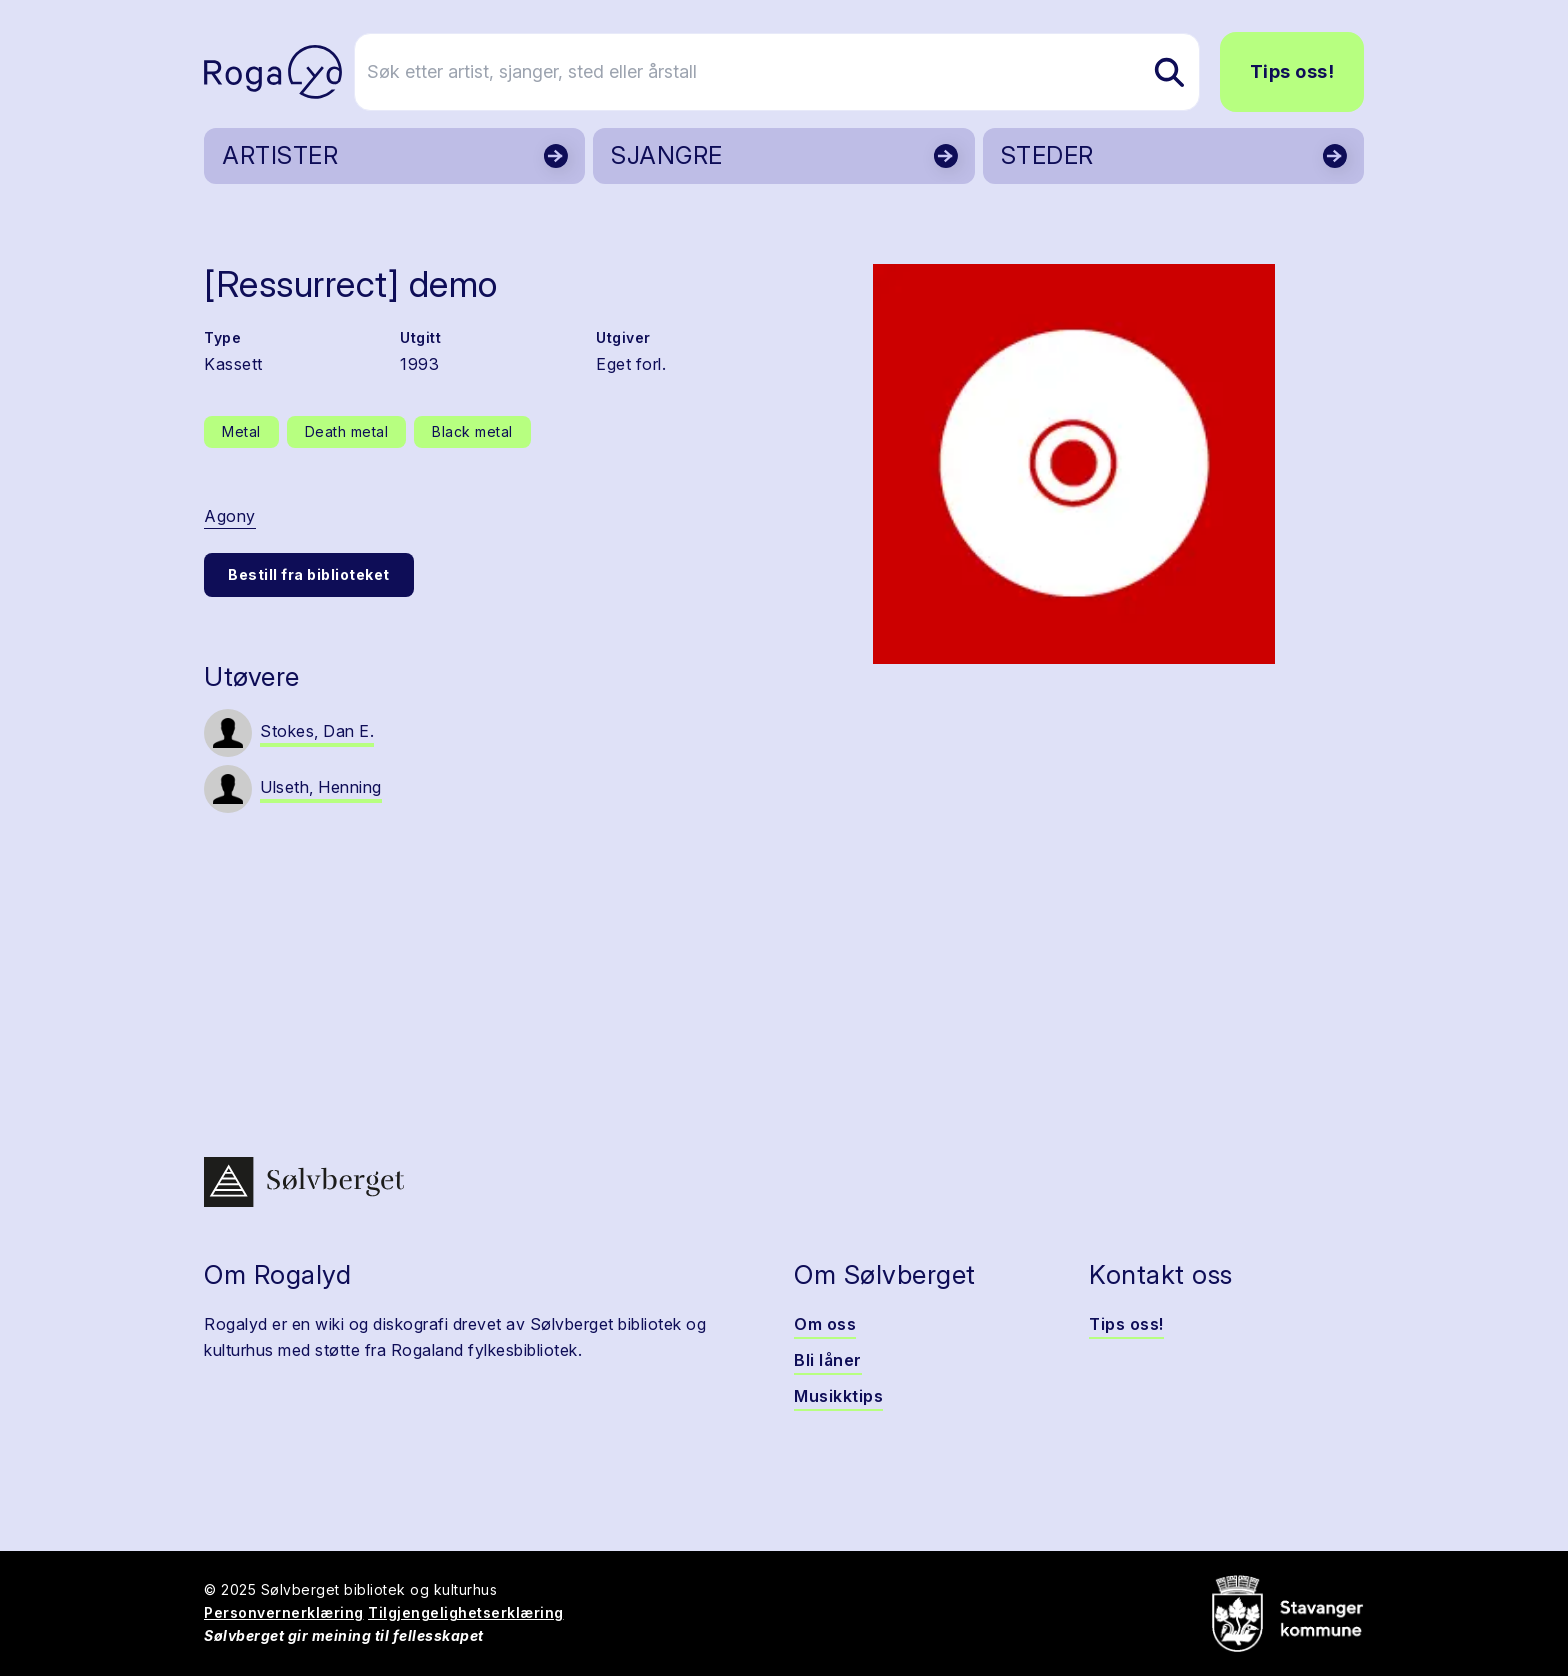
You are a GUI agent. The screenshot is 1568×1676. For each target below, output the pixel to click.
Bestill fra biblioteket (309, 574)
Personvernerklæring (284, 1612)
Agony (230, 516)
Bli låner (828, 1360)
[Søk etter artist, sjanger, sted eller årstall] (793, 72)
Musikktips (838, 1396)
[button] (1074, 464)
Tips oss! (1292, 71)
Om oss (825, 1324)
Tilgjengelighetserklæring (466, 1612)
